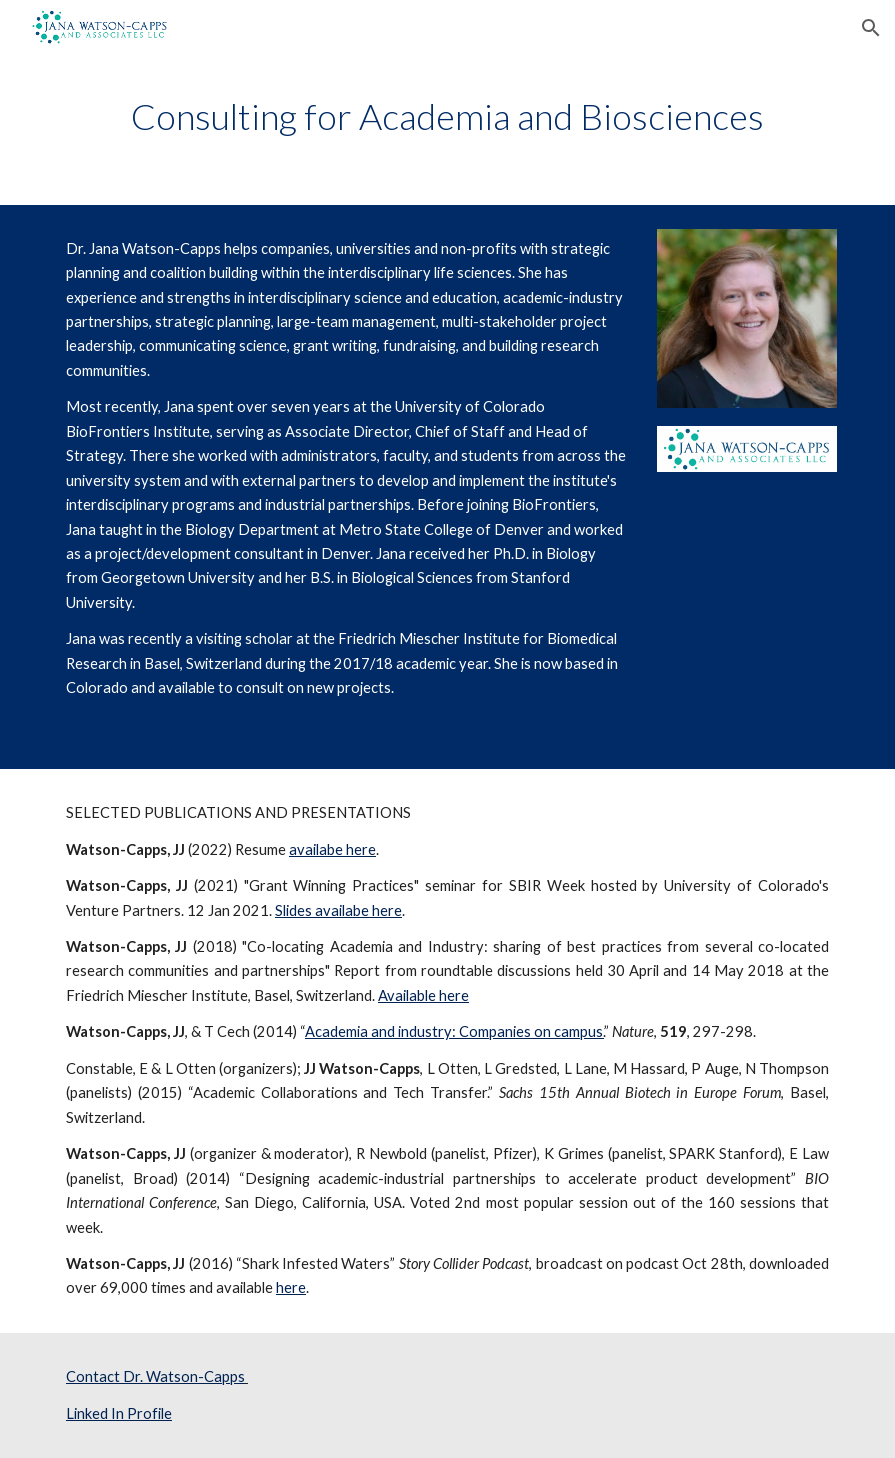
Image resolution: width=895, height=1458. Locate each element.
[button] (871, 28)
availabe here (332, 849)
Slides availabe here (338, 910)
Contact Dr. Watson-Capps (155, 1376)
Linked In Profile (119, 1413)
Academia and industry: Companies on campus (454, 1031)
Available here (423, 995)
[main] (447, 116)
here (291, 1287)
